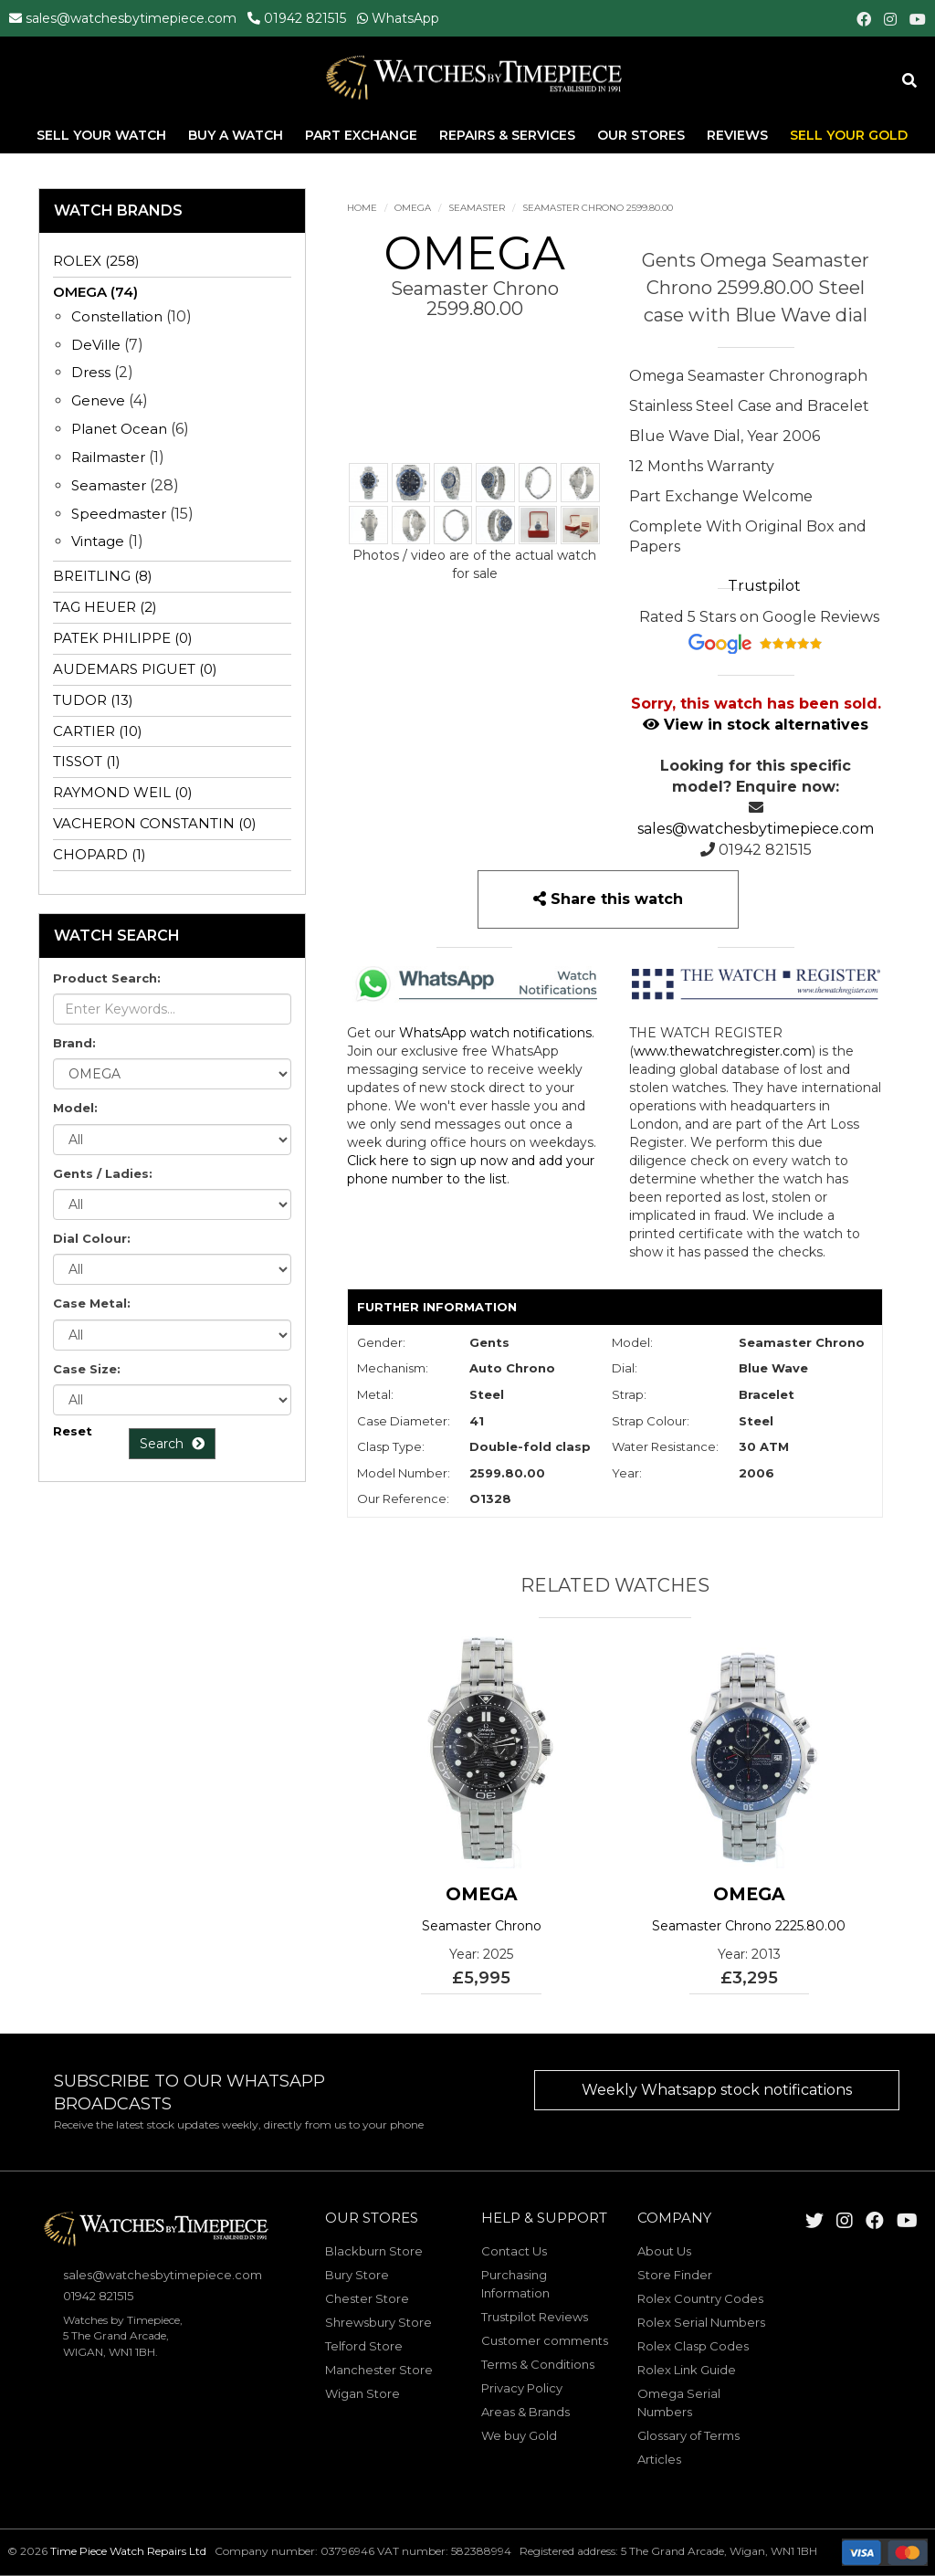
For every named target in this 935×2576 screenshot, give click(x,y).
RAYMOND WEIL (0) (123, 792)
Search (172, 1443)
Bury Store (357, 2274)
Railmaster (108, 457)
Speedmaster (118, 513)
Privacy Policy (521, 2388)
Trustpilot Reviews (534, 2316)
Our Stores (641, 136)
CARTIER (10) (97, 731)
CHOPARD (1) (99, 854)
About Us (664, 2251)
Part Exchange (363, 136)
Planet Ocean (119, 428)
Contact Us (514, 2251)
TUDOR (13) (93, 700)
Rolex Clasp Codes (693, 2346)
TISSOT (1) (87, 761)
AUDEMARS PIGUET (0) (135, 669)
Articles (659, 2459)
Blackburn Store (374, 2251)
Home (362, 208)
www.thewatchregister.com (723, 1051)
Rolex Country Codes (700, 2298)
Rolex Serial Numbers (701, 2322)
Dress (90, 372)
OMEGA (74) (95, 291)
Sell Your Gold (849, 136)
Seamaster (476, 208)
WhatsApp (405, 18)
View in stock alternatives (755, 724)
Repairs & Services (509, 136)
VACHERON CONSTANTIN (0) (155, 823)
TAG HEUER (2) (105, 606)
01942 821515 (305, 18)
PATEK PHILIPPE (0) (123, 638)
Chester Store (367, 2298)
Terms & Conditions (537, 2364)
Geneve (98, 400)
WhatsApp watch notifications (495, 1033)
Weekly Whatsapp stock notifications (717, 2089)
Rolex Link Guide (686, 2369)
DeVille (96, 344)
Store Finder (674, 2274)
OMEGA (412, 208)
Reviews (737, 136)
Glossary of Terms (688, 2435)
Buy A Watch (237, 136)
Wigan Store (362, 2393)
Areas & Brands (525, 2411)
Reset (72, 1431)
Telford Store (364, 2346)
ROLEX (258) (96, 260)
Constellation (117, 316)
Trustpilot (764, 585)
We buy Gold (519, 2435)
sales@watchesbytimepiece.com (131, 18)
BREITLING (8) (102, 575)
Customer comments (544, 2340)
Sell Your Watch (103, 136)
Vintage (97, 541)
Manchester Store (379, 2369)
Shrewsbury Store (378, 2322)
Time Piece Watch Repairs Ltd (128, 2551)
